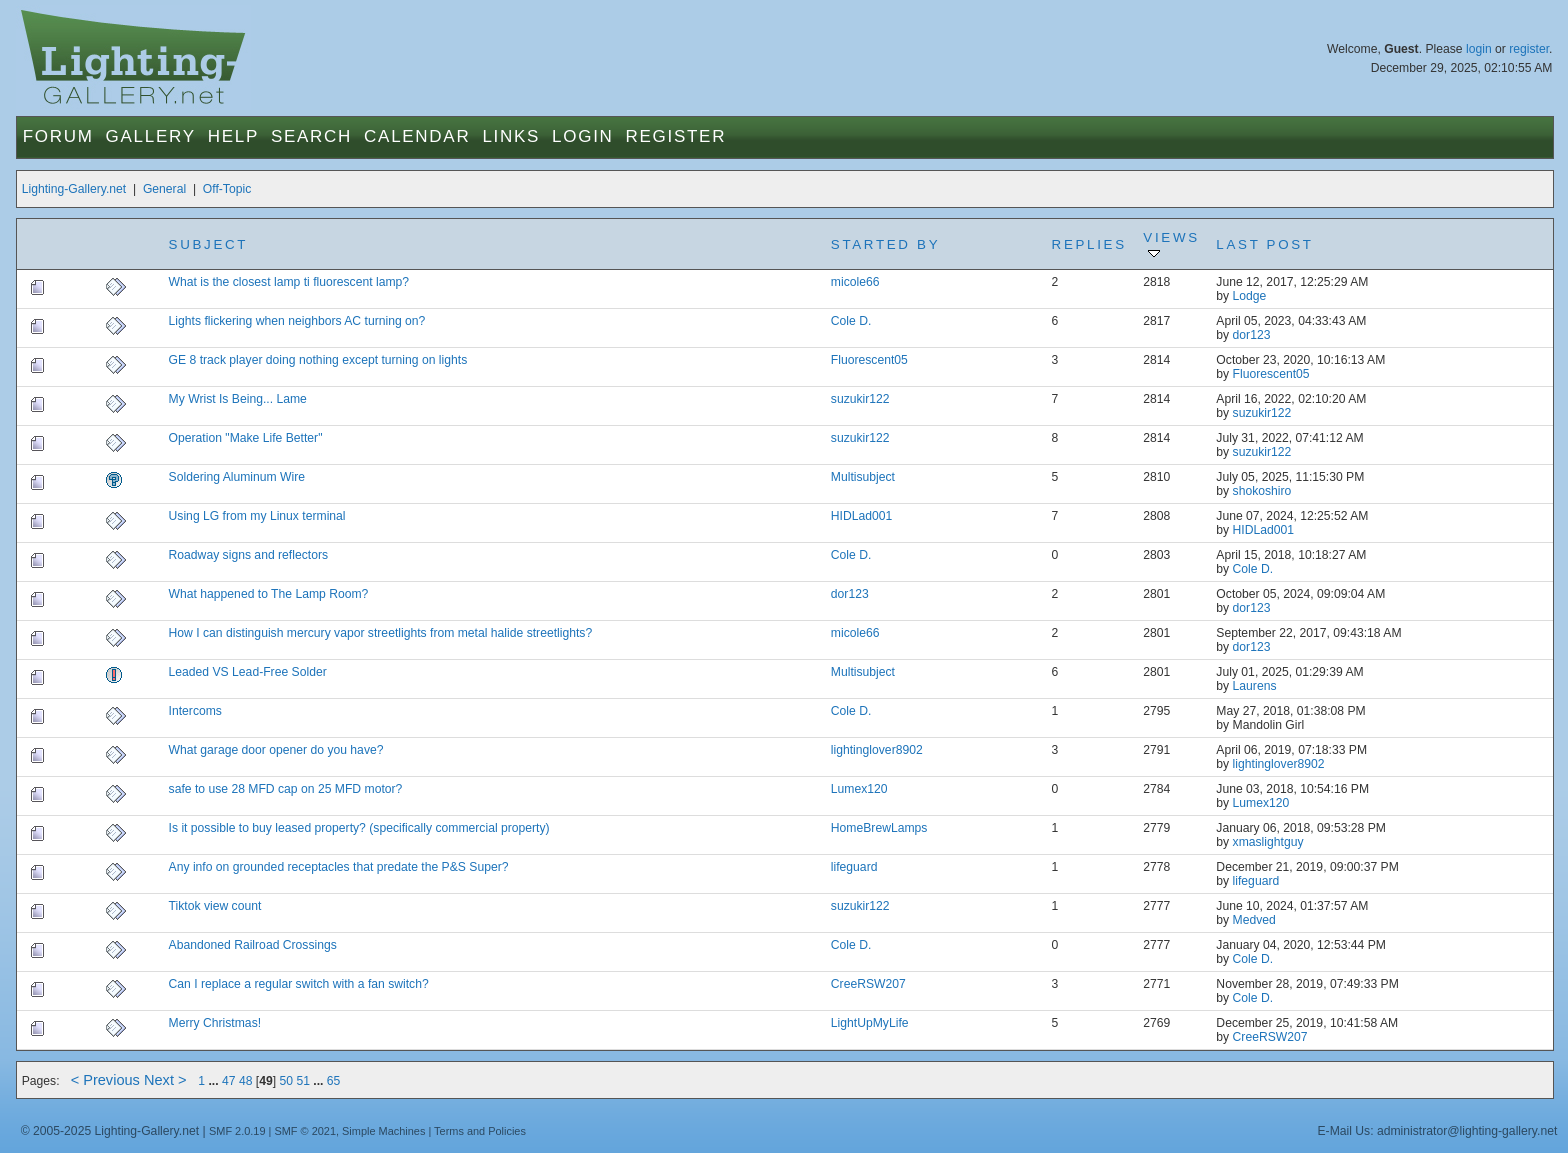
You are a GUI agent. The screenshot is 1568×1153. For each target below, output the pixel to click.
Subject (209, 244)
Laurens (1255, 686)
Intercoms (195, 711)
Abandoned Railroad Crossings (253, 945)
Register (676, 136)
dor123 (1252, 335)
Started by (885, 244)
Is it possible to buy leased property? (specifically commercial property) (359, 828)
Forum (58, 136)
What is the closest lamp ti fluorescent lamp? (289, 282)
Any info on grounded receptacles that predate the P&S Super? (339, 867)
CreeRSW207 (868, 984)
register (1529, 49)
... (215, 1081)
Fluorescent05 (869, 360)
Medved (1254, 920)
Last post (1264, 244)
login (1479, 49)
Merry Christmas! (215, 1023)
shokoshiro (1262, 491)
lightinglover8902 (877, 750)
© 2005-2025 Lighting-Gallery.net (110, 1131)
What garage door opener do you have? (276, 750)
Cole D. (851, 321)
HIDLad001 (862, 516)
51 (303, 1081)
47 (229, 1081)
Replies (1089, 244)
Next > (165, 1080)
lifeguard (854, 867)
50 (286, 1081)
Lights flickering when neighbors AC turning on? (297, 321)
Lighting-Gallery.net (74, 189)
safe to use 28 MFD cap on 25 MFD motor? (286, 789)
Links (511, 136)
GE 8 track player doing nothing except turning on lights (318, 360)
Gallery (151, 136)
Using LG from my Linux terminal (257, 516)
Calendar (417, 136)
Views (1171, 244)
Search (311, 136)
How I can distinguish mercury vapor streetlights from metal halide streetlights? (381, 633)
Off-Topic (227, 189)
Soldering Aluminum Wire (237, 477)
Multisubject (863, 477)
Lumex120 (859, 789)
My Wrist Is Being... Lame (238, 399)
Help (233, 136)
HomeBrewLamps (879, 828)
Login (582, 136)
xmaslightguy (1268, 842)
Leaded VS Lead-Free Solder (248, 672)
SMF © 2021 (305, 1131)
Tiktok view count (215, 906)
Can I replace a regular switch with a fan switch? (299, 984)
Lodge (1250, 296)
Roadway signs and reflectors (248, 555)
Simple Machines (383, 1131)
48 (246, 1081)
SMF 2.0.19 (237, 1131)
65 (334, 1081)
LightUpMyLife (870, 1023)
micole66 (855, 282)
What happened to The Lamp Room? (269, 594)
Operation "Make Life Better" (246, 438)
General (164, 189)
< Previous (105, 1080)
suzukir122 (860, 399)
